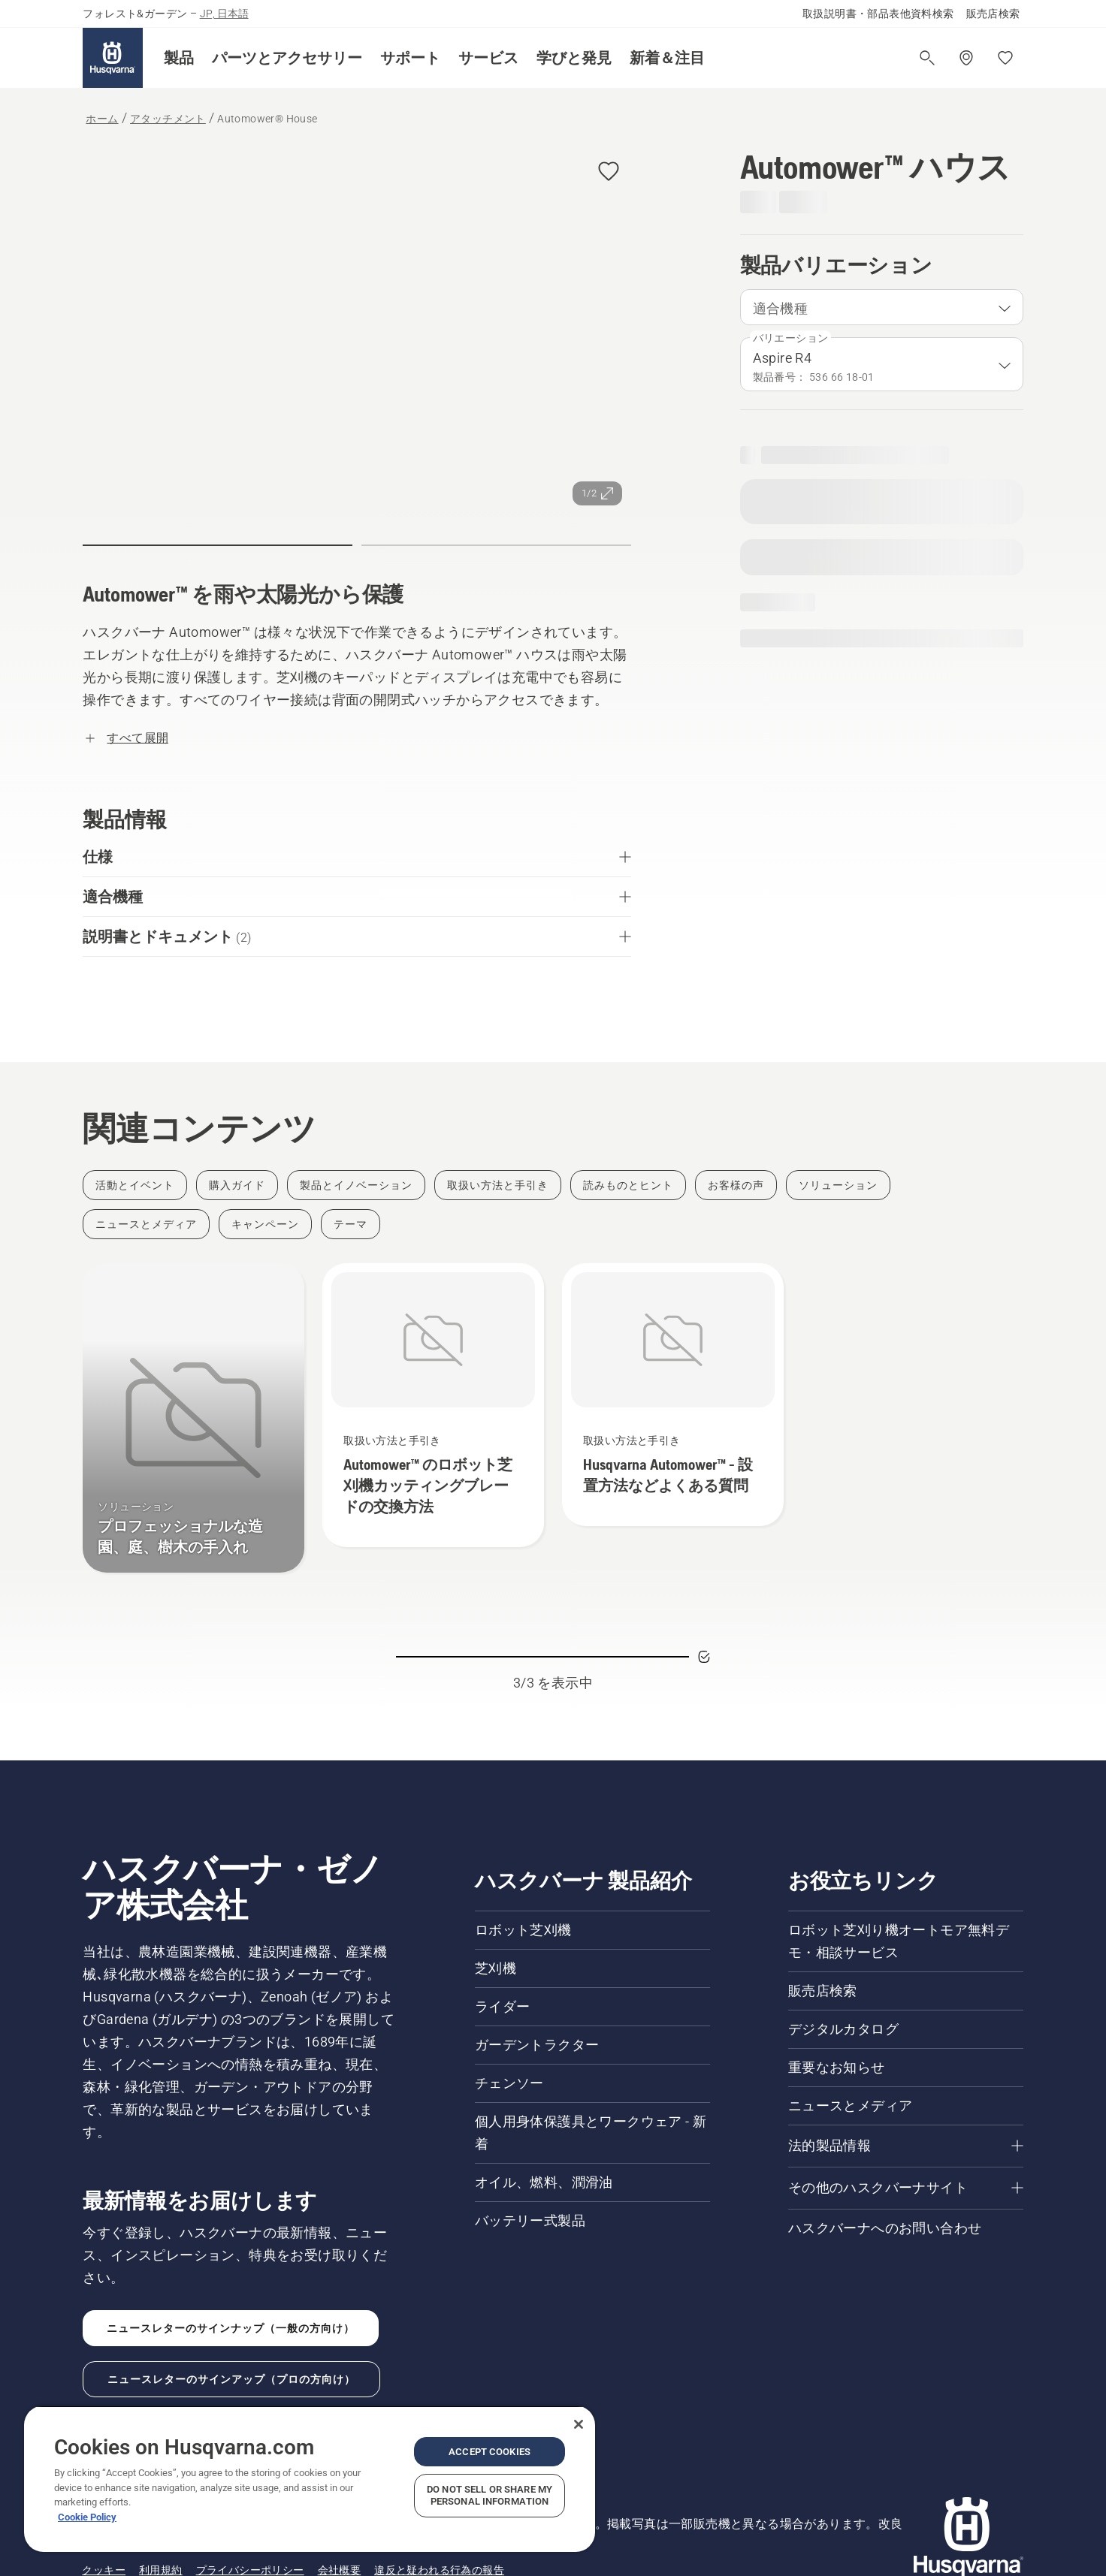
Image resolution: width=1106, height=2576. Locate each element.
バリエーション (791, 338)
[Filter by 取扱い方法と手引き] (497, 1185)
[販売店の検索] (966, 58)
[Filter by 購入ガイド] (237, 1185)
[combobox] (881, 307)
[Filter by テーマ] (350, 1224)
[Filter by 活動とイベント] (135, 1185)
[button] (179, 58)
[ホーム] (113, 58)
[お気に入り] (1005, 58)
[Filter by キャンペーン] (265, 1224)
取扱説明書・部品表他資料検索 (878, 14)
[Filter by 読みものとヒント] (628, 1185)
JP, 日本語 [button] (224, 14)
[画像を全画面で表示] (357, 331)
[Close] (579, 2424)
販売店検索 (993, 14)
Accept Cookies (489, 2451)
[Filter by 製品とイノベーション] (356, 1185)
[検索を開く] (927, 58)
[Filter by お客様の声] (736, 1185)
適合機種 (780, 308)
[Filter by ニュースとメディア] (146, 1224)
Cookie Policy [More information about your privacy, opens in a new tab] (87, 2517)
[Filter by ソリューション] (838, 1185)
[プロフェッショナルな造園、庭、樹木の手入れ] (193, 1418)
